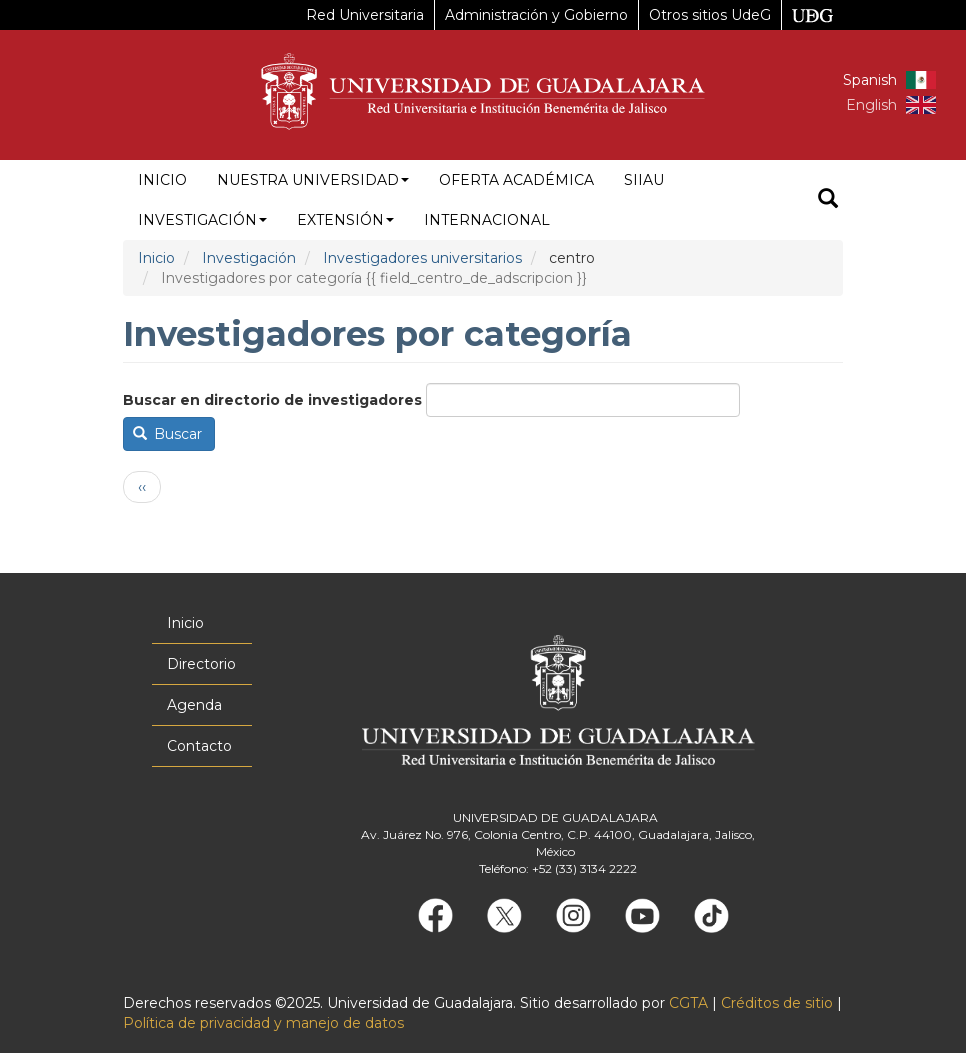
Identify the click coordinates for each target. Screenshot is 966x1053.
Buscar (168, 434)
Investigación (202, 220)
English (871, 105)
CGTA (688, 1003)
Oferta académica (516, 180)
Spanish (870, 80)
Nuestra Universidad (313, 180)
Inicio (162, 180)
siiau (644, 180)
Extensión (345, 220)
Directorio (201, 664)
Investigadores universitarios (422, 258)
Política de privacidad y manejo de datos (263, 1023)
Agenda (194, 705)
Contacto (199, 746)
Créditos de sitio (777, 1003)
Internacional (487, 220)
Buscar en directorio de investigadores (272, 400)
